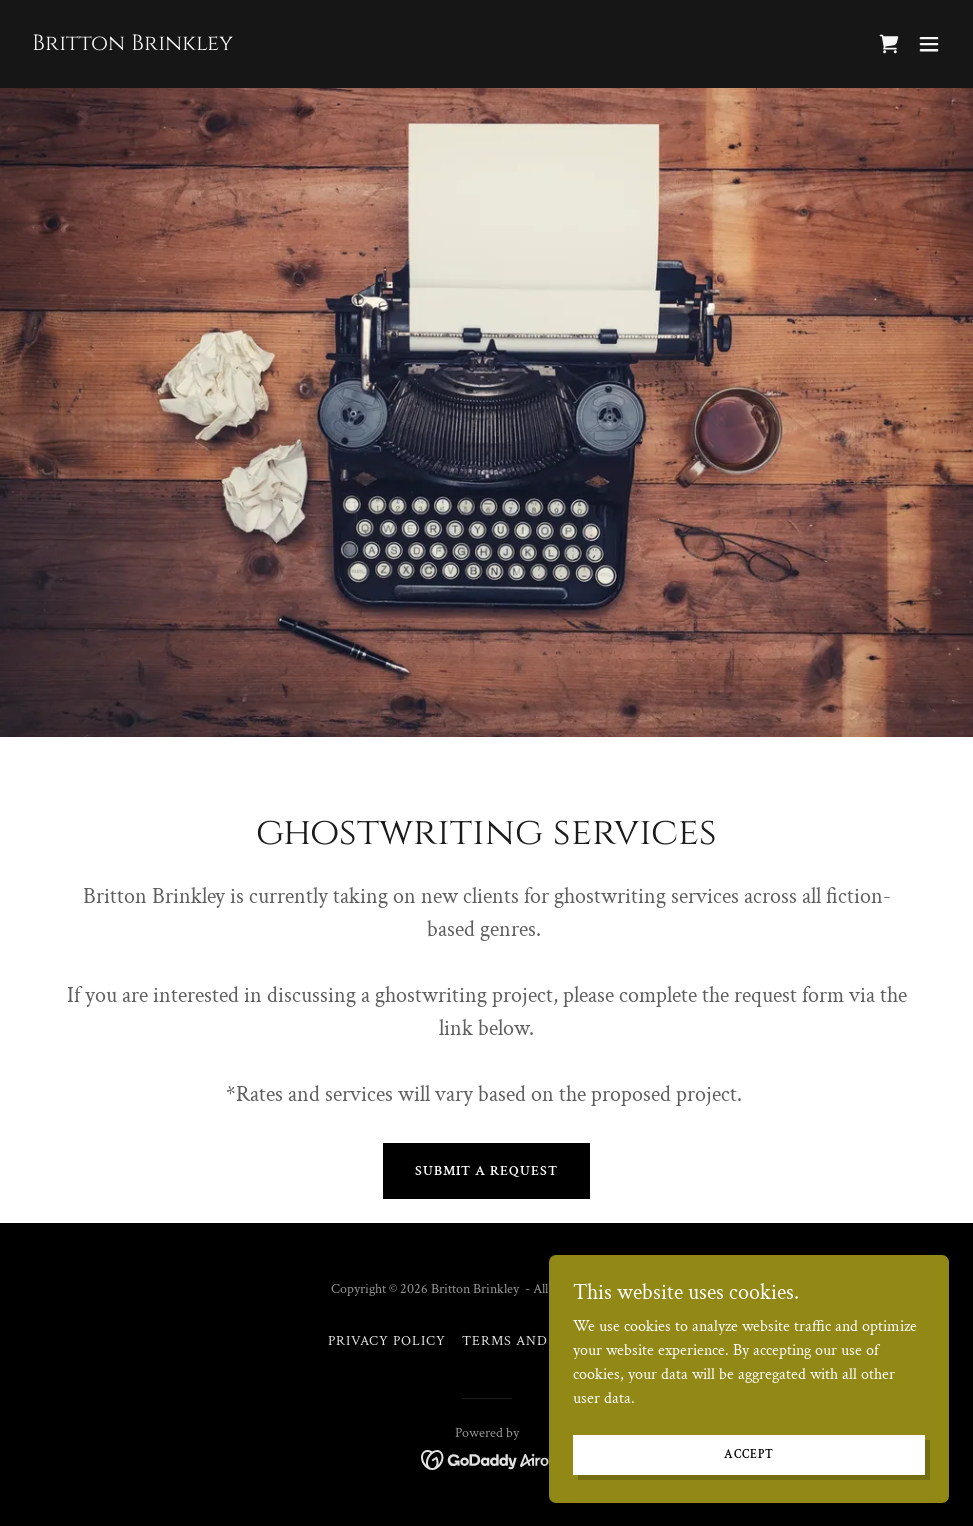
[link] (132, 45)
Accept (748, 1495)
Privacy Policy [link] (387, 1341)
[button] (929, 44)
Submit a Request (486, 1171)
